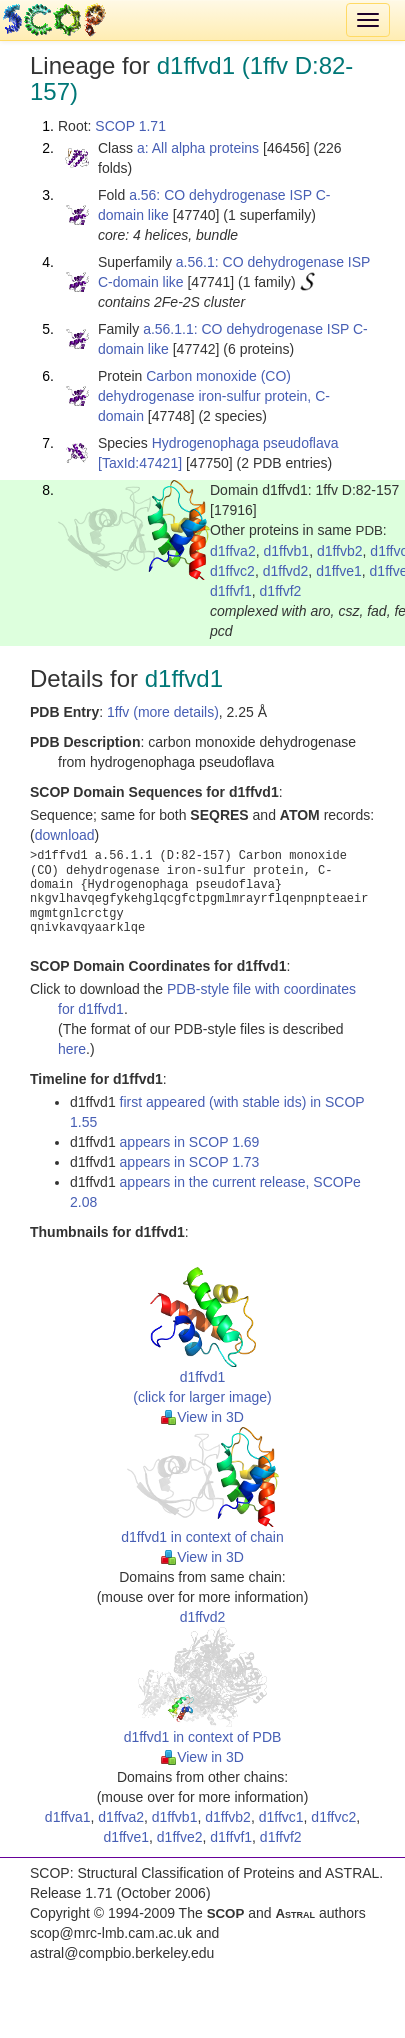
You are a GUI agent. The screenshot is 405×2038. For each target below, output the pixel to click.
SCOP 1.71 (130, 126)
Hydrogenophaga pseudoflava (245, 443)
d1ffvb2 (340, 551)
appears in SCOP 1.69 (190, 1142)
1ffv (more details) (163, 712)
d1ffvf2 (281, 591)
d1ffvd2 (286, 571)
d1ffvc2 (232, 571)
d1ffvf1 (231, 591)
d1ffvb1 (286, 551)
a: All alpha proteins (198, 148)
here (72, 1049)
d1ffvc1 (281, 1817)
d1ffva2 (233, 551)
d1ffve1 (339, 571)
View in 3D (202, 1417)
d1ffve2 (180, 1837)
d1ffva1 (68, 1817)
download (65, 835)
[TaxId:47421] (140, 463)
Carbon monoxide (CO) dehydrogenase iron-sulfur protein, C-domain (214, 396)
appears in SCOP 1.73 (190, 1162)
